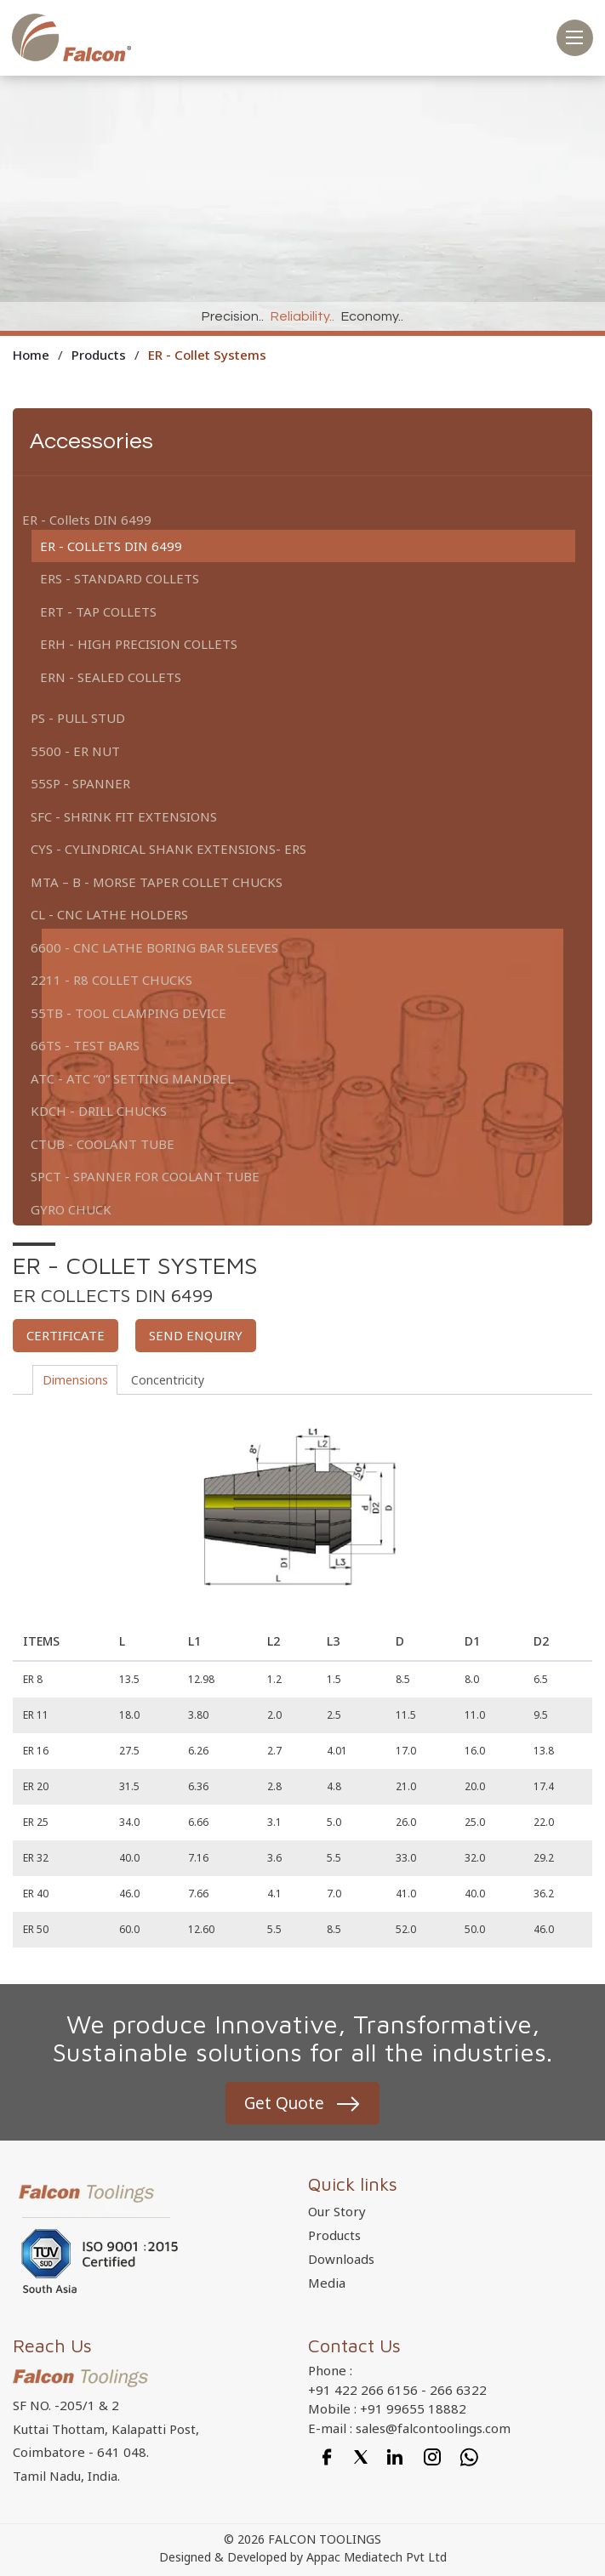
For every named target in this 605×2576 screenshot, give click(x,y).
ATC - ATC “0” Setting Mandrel (132, 1078)
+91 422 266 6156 (363, 2390)
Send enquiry (196, 1335)
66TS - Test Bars (85, 1045)
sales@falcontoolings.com (433, 2428)
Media (326, 2284)
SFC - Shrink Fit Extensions (124, 816)
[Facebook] (326, 2457)
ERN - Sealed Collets (110, 676)
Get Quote (284, 2103)
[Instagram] (432, 2457)
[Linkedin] (395, 2457)
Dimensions (80, 1380)
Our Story (337, 2212)
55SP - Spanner (80, 783)
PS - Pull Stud (78, 717)
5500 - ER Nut (75, 750)
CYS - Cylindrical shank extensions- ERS (168, 848)
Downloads (341, 2260)
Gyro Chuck (71, 1209)
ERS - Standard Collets (119, 578)
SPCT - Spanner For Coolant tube (145, 1176)
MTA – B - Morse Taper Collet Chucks (157, 881)
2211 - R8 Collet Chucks (111, 979)
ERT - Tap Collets (98, 611)
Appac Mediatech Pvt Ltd (376, 2558)
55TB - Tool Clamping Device (128, 1012)
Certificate (65, 1335)
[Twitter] (360, 2457)
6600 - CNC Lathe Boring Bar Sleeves (154, 947)
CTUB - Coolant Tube (102, 1143)
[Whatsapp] (469, 2457)
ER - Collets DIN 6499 (111, 545)
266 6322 (458, 2390)
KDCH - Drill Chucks (99, 1110)
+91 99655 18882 (413, 2410)
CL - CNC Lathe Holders (109, 914)
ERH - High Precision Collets (138, 643)
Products (334, 2236)
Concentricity (171, 1380)
